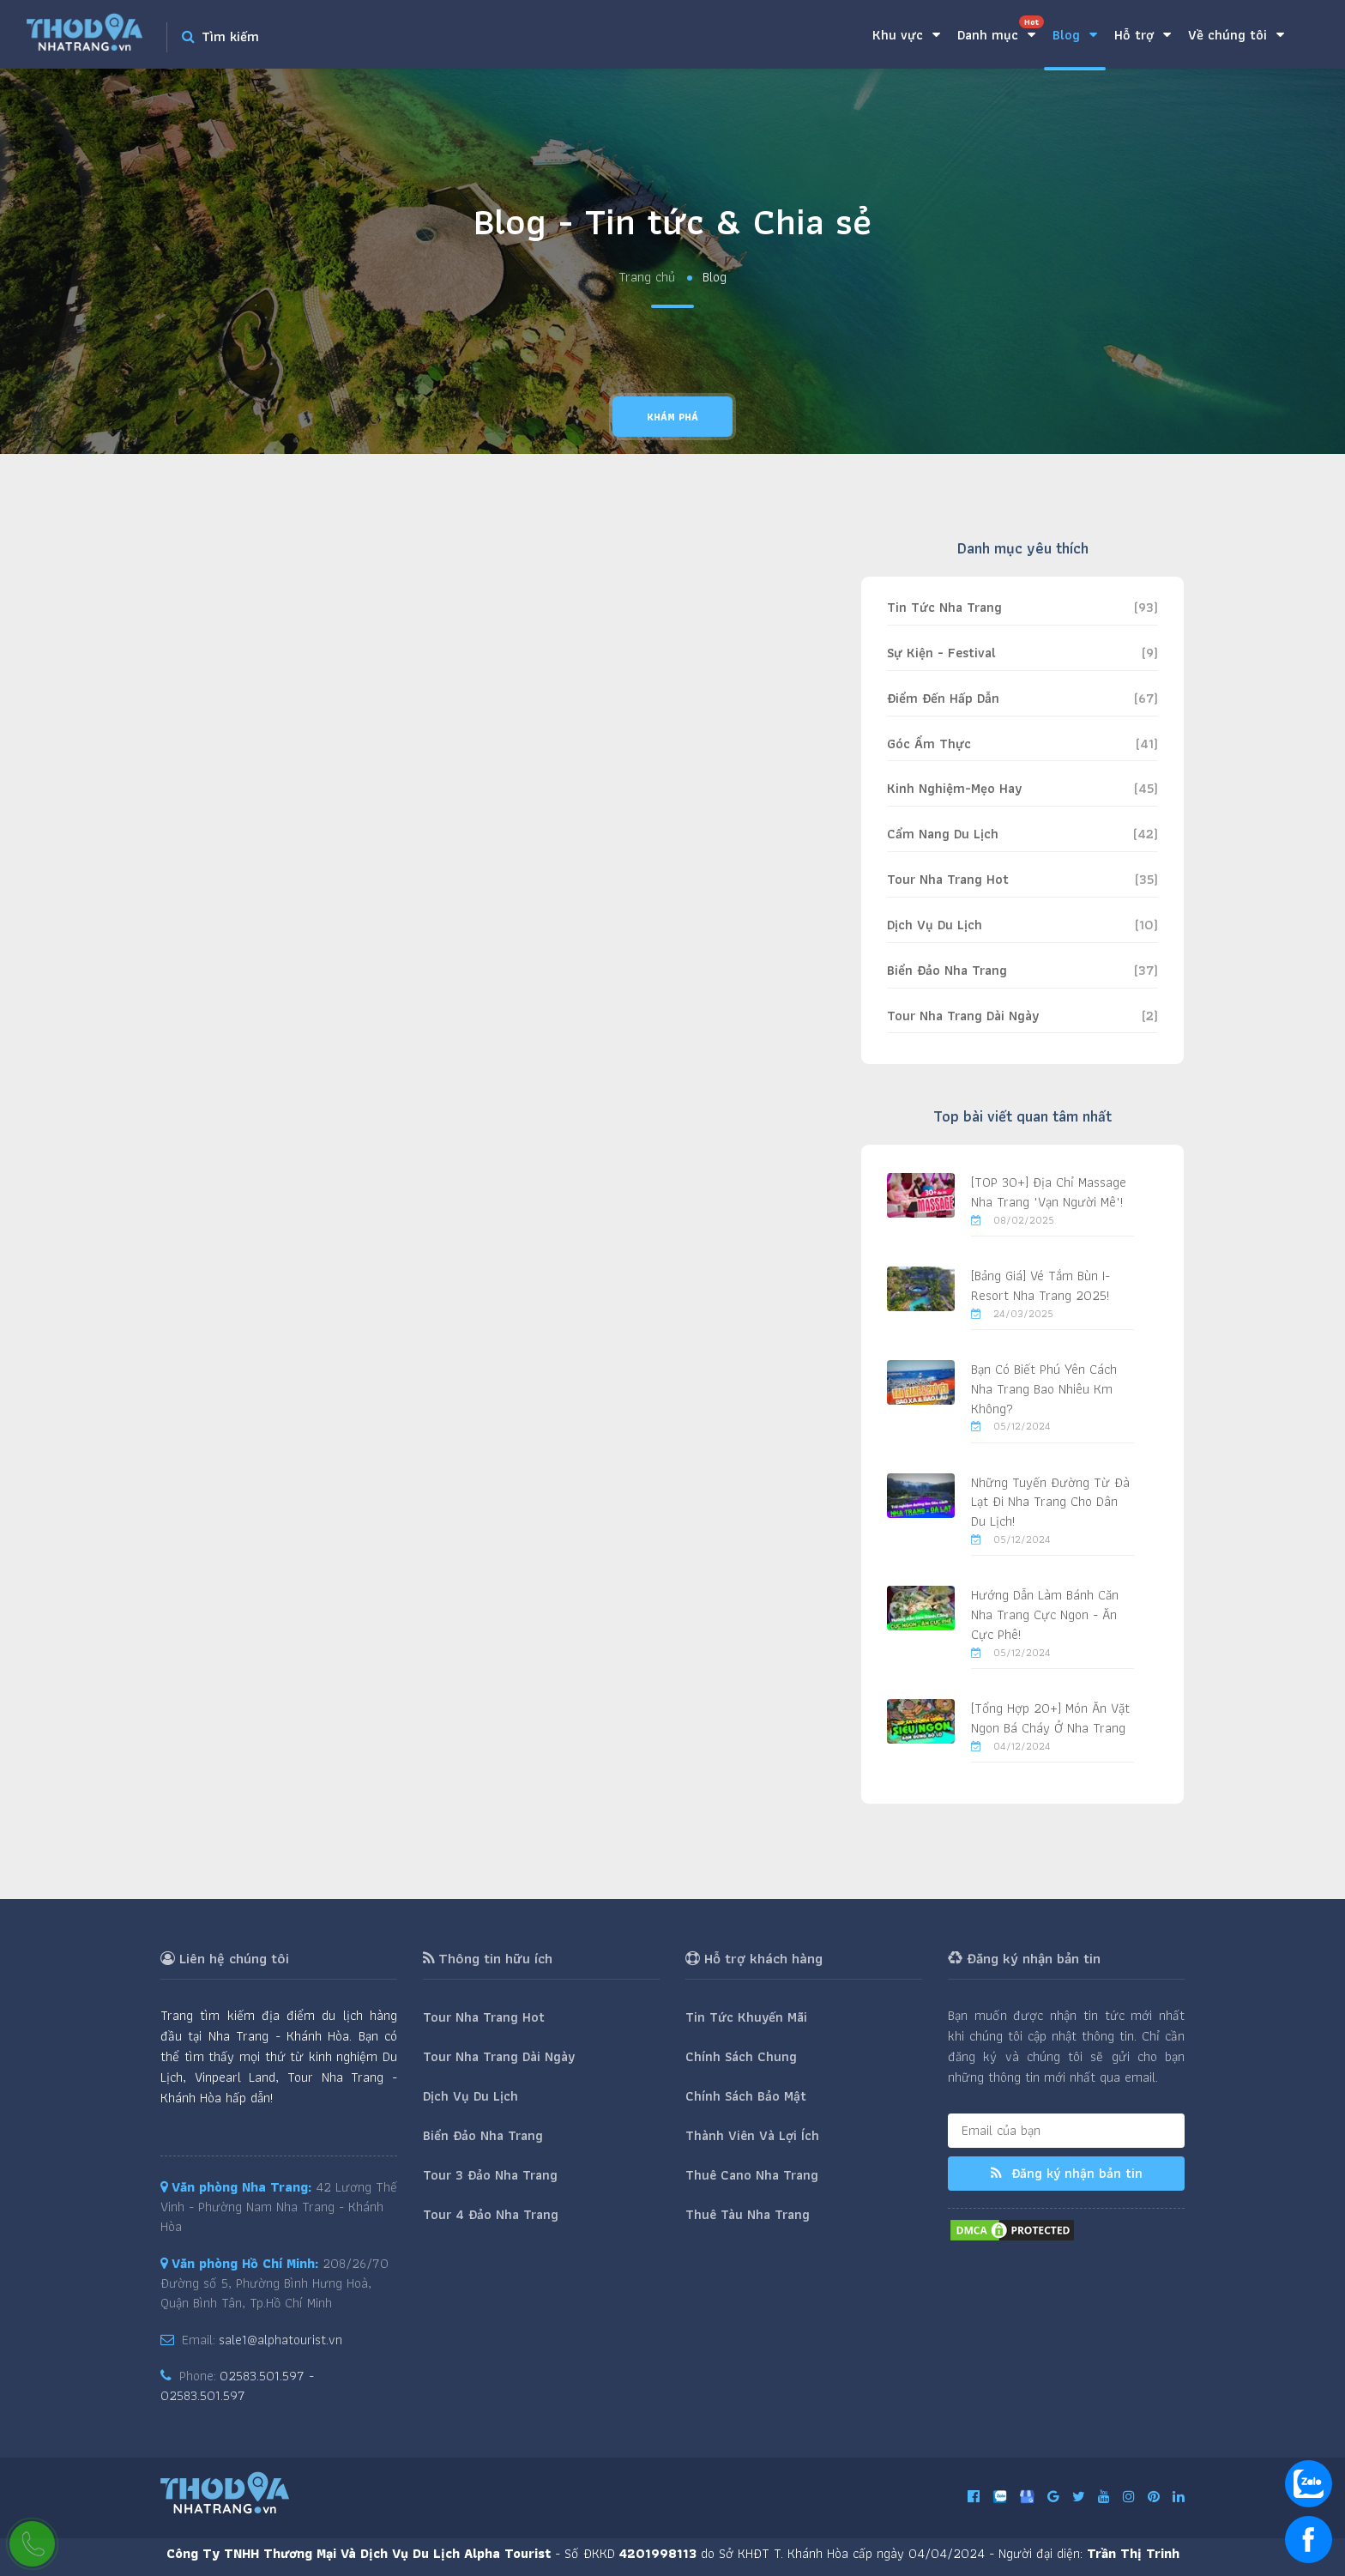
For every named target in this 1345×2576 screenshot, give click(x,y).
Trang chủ (646, 277)
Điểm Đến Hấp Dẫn (943, 698)
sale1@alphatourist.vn (280, 2339)
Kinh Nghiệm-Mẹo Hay (954, 788)
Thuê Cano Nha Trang (751, 2175)
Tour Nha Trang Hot (948, 879)
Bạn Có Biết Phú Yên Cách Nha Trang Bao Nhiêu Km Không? (1044, 1388)
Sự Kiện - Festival (941, 652)
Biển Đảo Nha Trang (947, 970)
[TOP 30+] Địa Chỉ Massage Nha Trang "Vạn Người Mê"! (1048, 1191)
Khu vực (906, 34)
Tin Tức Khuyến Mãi (746, 2017)
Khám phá (672, 416)
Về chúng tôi (1236, 34)
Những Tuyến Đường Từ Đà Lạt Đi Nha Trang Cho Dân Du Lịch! (1050, 1502)
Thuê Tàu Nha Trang (747, 2214)
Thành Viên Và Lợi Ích (752, 2135)
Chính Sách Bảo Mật (745, 2096)
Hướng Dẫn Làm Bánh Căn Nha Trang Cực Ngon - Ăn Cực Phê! (1045, 1614)
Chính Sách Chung (741, 2056)
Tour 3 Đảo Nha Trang (490, 2175)
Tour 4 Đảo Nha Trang (490, 2214)
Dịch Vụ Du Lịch (934, 924)
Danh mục (1000, 30)
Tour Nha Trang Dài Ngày (963, 1015)
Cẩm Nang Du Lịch (942, 833)
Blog (1074, 34)
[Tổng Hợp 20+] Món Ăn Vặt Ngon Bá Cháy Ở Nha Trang (1050, 1717)
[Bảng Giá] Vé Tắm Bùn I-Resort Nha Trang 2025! (1040, 1285)
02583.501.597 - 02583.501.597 (237, 2385)
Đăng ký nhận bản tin (1067, 2173)
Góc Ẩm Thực (929, 743)
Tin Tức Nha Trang (944, 607)
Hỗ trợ (1142, 34)
